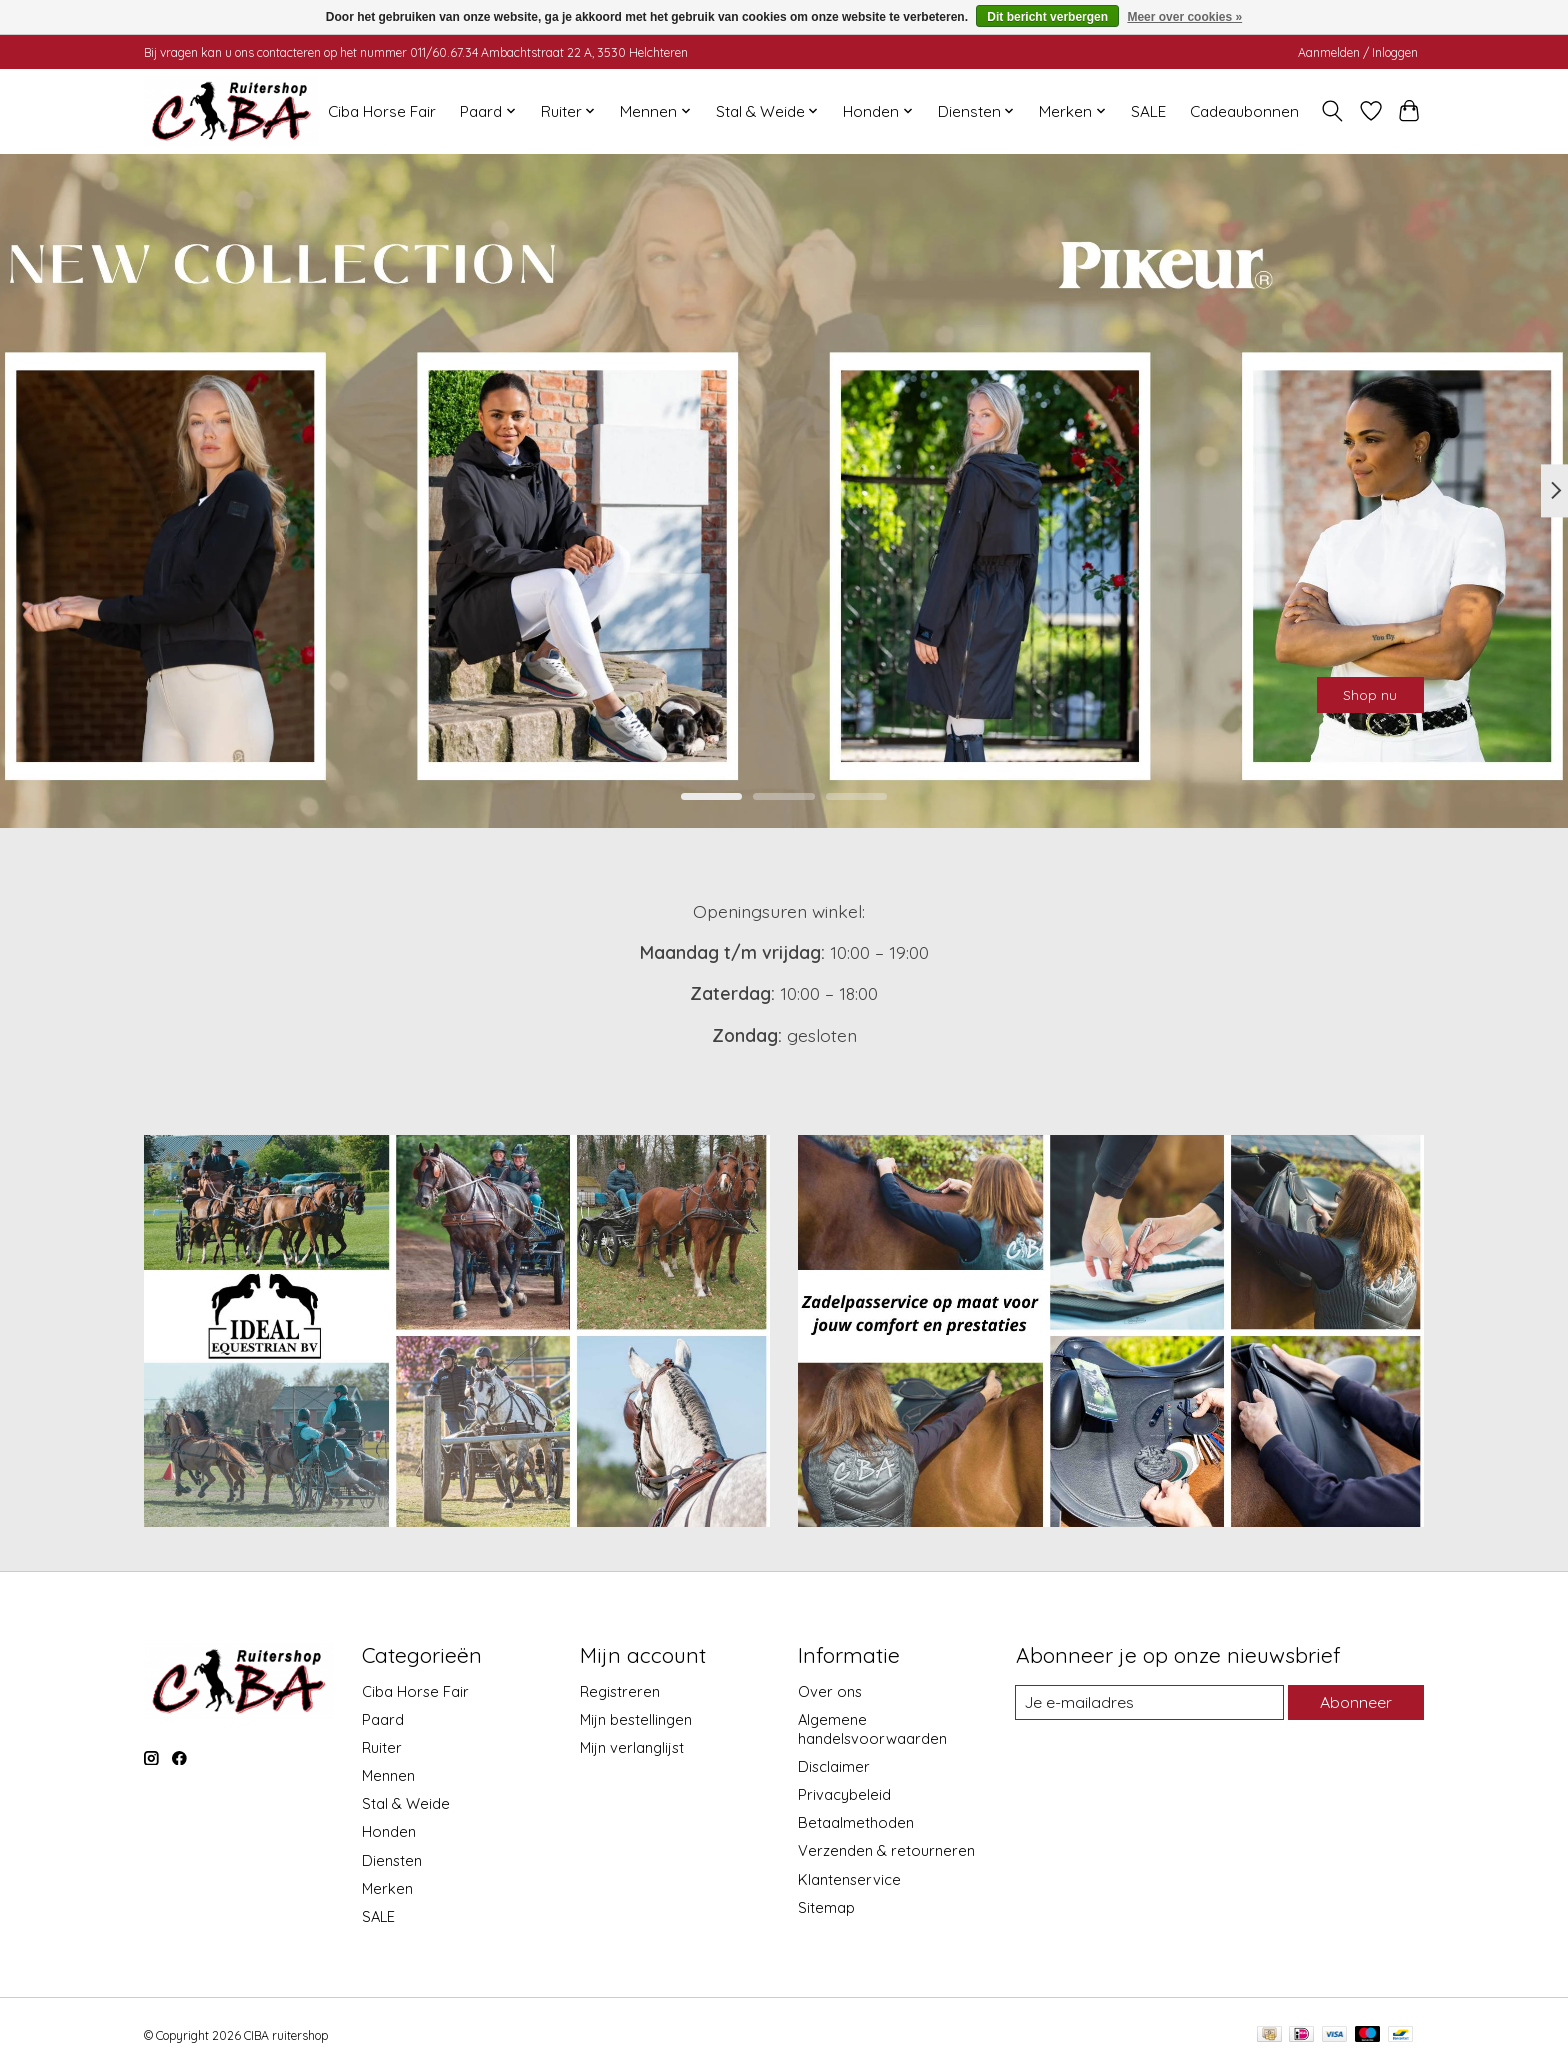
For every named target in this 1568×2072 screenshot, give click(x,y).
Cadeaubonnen (1244, 111)
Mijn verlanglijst (632, 1747)
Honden (389, 1831)
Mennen (388, 1775)
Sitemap (826, 1907)
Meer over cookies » (1184, 17)
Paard (383, 1719)
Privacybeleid (844, 1794)
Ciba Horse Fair (382, 111)
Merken (387, 1888)
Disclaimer (834, 1766)
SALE (1148, 111)
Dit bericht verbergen (1047, 17)
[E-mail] (1147, 1703)
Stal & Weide (406, 1803)
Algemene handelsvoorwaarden (872, 1729)
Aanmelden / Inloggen (1358, 52)
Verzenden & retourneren (886, 1850)
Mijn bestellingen (636, 1719)
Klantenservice (849, 1879)
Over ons (830, 1691)
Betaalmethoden (856, 1822)
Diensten (392, 1860)
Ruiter (382, 1747)
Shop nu (1346, 685)
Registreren (620, 1691)
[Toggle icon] (1332, 111)
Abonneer (1353, 1702)
